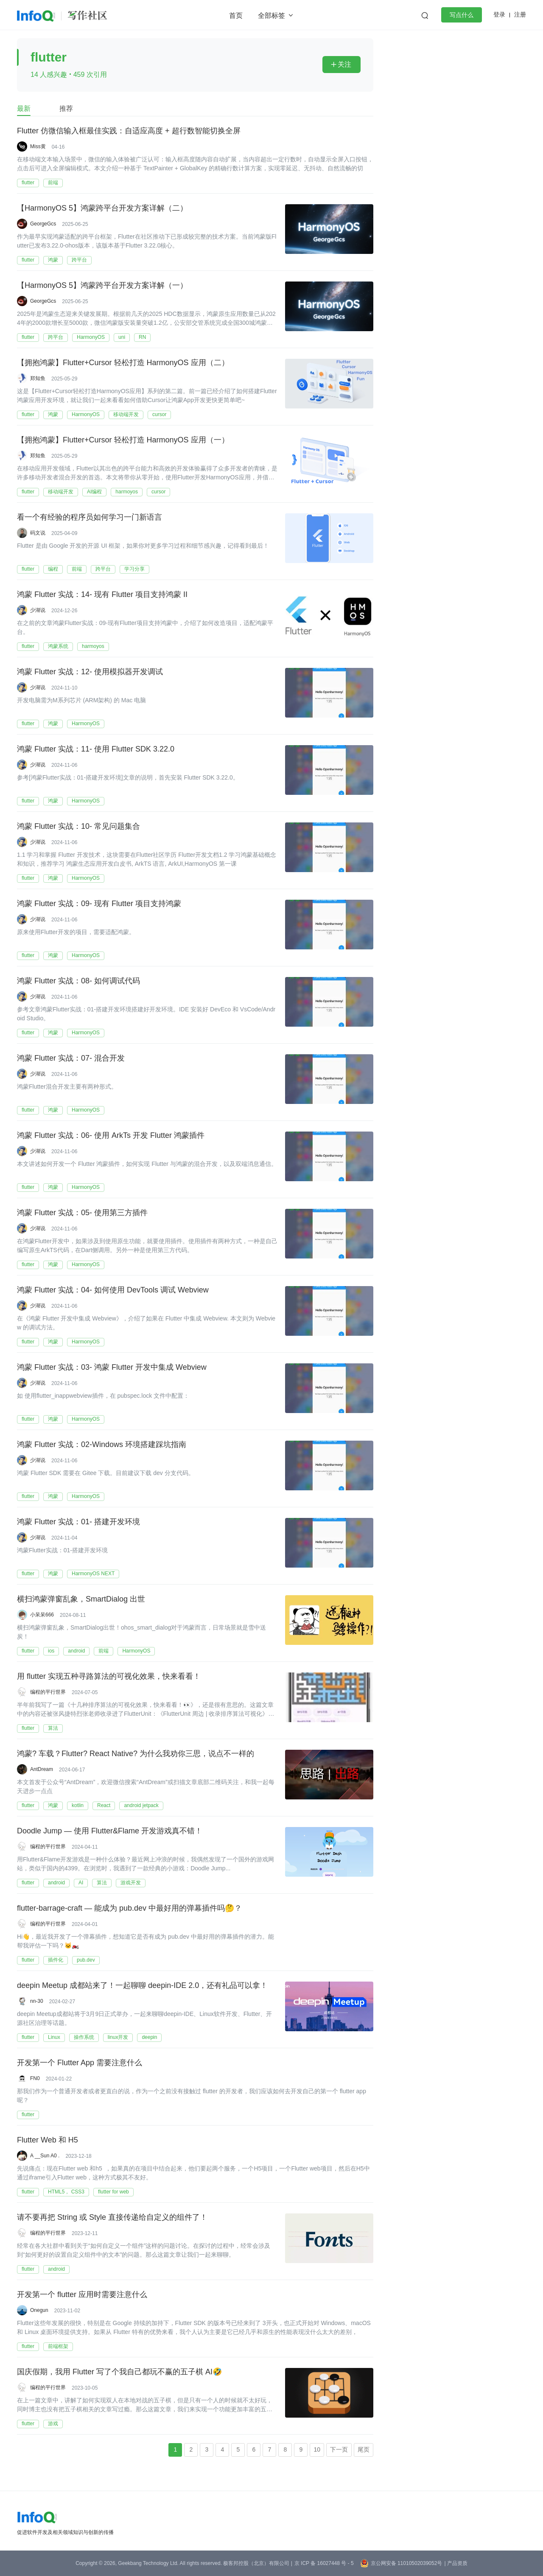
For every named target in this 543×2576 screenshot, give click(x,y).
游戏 (53, 2424)
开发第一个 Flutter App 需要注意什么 (79, 2063)
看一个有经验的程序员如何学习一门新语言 (89, 517)
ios (51, 1651)
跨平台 (79, 260)
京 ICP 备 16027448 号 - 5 (324, 2563)
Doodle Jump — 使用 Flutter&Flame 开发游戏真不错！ (109, 1831)
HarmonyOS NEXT (93, 1574)
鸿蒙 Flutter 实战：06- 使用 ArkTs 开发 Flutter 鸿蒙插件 (110, 1136)
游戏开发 (130, 1883)
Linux (54, 2037)
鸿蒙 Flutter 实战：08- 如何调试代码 (78, 981)
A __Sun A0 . (44, 2156)
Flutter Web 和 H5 (47, 2140)
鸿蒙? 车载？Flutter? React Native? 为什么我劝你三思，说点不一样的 (135, 1754)
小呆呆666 (42, 1615)
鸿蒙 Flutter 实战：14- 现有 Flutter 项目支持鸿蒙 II (102, 595)
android (76, 1651)
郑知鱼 (37, 378)
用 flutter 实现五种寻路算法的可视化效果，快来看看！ (109, 1676)
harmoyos (126, 492)
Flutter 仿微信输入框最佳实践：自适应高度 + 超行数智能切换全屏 (129, 131)
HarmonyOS (91, 337)
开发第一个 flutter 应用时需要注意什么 (82, 2295)
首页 (236, 15)
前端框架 (58, 2346)
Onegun (39, 2310)
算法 (53, 1728)
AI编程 (94, 492)
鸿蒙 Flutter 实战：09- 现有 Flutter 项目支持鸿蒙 (99, 904)
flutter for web (113, 2192)
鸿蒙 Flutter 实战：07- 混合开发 (71, 1058)
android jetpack (141, 1805)
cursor (159, 414)
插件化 (55, 1960)
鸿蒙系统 (58, 646)
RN (142, 337)
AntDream (41, 1769)
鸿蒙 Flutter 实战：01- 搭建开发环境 (78, 1522)
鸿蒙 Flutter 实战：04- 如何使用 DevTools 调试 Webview (113, 1290)
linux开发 (118, 2037)
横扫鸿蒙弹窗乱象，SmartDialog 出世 (81, 1599)
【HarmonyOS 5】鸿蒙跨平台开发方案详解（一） (102, 286)
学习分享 (134, 569)
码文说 (37, 533)
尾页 (363, 2449)
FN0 (35, 2078)
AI (80, 1883)
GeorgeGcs (43, 224)
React (103, 1805)
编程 (53, 569)
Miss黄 (38, 146)
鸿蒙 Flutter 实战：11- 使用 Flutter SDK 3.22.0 (95, 749)
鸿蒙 (53, 260)
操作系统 (84, 2037)
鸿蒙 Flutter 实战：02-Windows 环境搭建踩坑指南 (101, 1445)
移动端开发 (126, 414)
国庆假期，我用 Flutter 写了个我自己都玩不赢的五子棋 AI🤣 (119, 2372)
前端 (53, 183)
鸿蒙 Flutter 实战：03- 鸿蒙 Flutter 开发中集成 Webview (112, 1367)
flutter (28, 183)
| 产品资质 (455, 2563)
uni (121, 337)
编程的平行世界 (48, 1692)
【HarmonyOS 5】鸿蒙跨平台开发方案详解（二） (102, 208)
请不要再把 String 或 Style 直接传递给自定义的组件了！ (112, 2217)
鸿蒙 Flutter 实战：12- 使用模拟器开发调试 (90, 672)
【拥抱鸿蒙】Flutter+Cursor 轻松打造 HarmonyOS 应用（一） (123, 440)
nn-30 (36, 2001)
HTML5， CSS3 (66, 2192)
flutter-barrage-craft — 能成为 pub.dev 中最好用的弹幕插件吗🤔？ (129, 1908)
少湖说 (37, 610)
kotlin (78, 1805)
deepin (149, 2037)
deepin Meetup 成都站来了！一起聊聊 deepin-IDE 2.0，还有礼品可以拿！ (142, 1986)
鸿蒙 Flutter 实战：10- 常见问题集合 (78, 826)
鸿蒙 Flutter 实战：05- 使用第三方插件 (82, 1213)
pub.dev (86, 1960)
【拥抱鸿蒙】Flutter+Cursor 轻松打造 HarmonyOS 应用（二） (123, 363)
